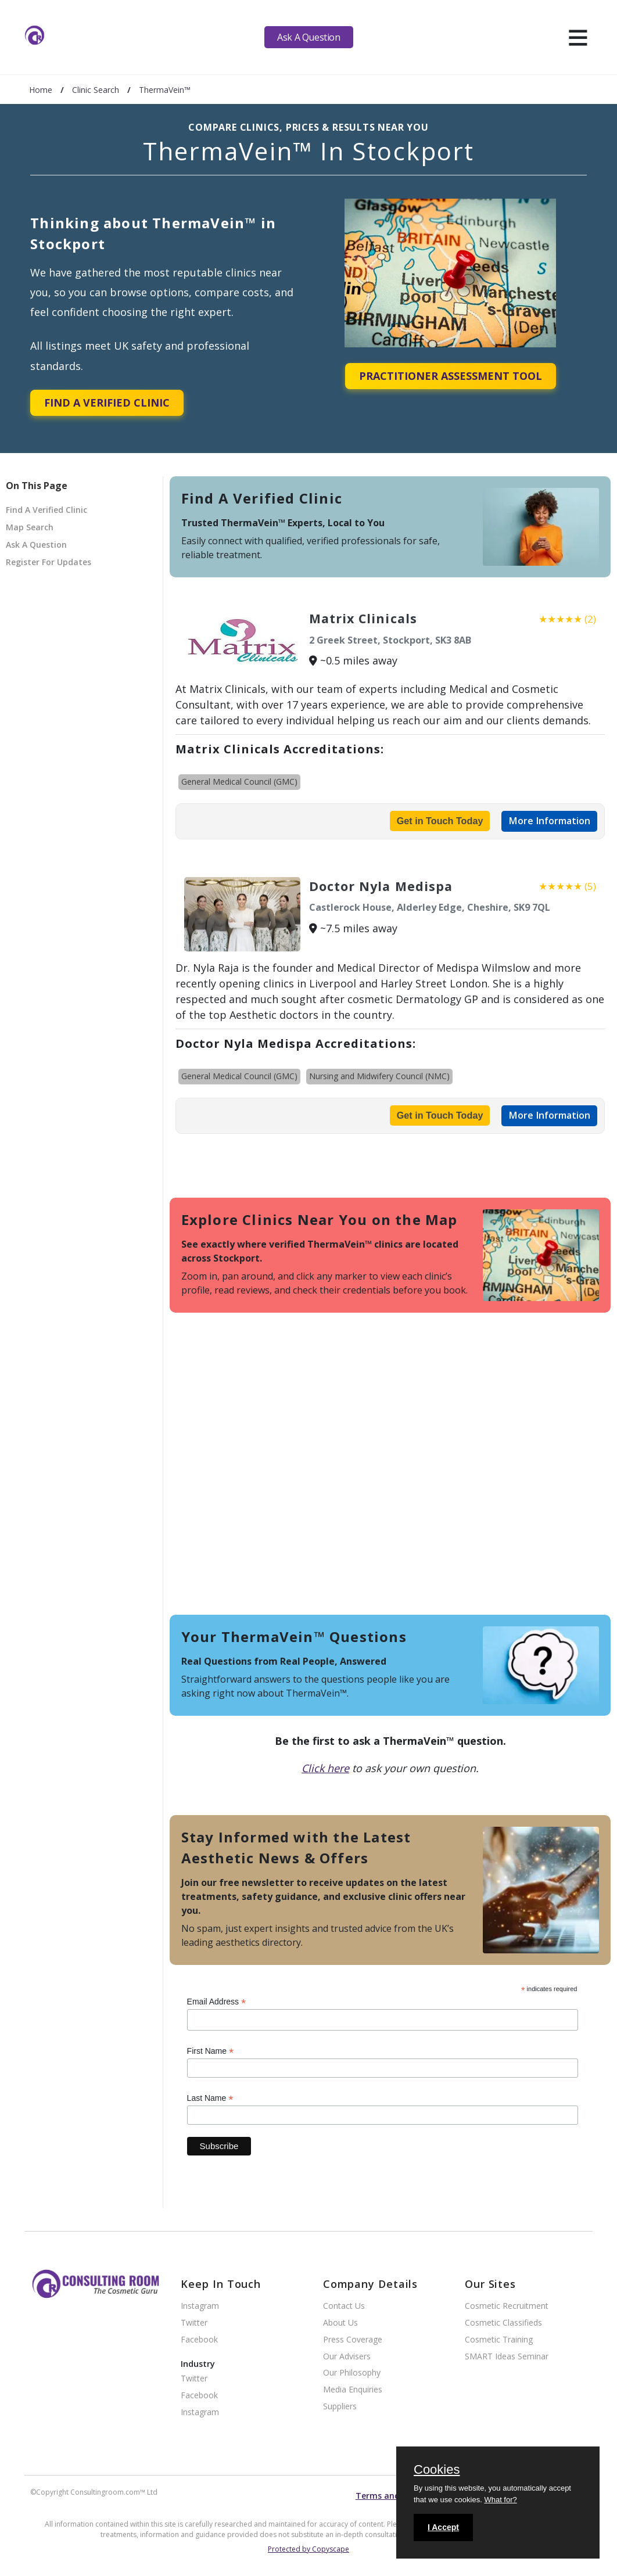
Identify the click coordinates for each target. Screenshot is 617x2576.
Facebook (199, 2340)
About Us (340, 2323)
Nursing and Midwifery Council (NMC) (379, 1076)
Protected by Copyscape (308, 2549)
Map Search (29, 527)
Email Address (216, 2001)
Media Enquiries (352, 2390)
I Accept (443, 2527)
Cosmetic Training (499, 2340)
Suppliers (340, 2407)
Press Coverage (352, 2340)
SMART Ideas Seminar (506, 2357)
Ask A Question (308, 37)
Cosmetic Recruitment (506, 2306)
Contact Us (344, 2306)
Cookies (437, 2470)
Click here (325, 1768)
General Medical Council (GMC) (239, 781)
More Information (549, 820)
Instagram (200, 2306)
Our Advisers (347, 2357)
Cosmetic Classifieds (503, 2323)
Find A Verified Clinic (107, 402)
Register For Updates (48, 561)
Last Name (210, 2098)
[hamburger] (578, 37)
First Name (210, 2051)
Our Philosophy (352, 2373)
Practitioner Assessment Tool (450, 376)
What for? (500, 2499)
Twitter (194, 2323)
